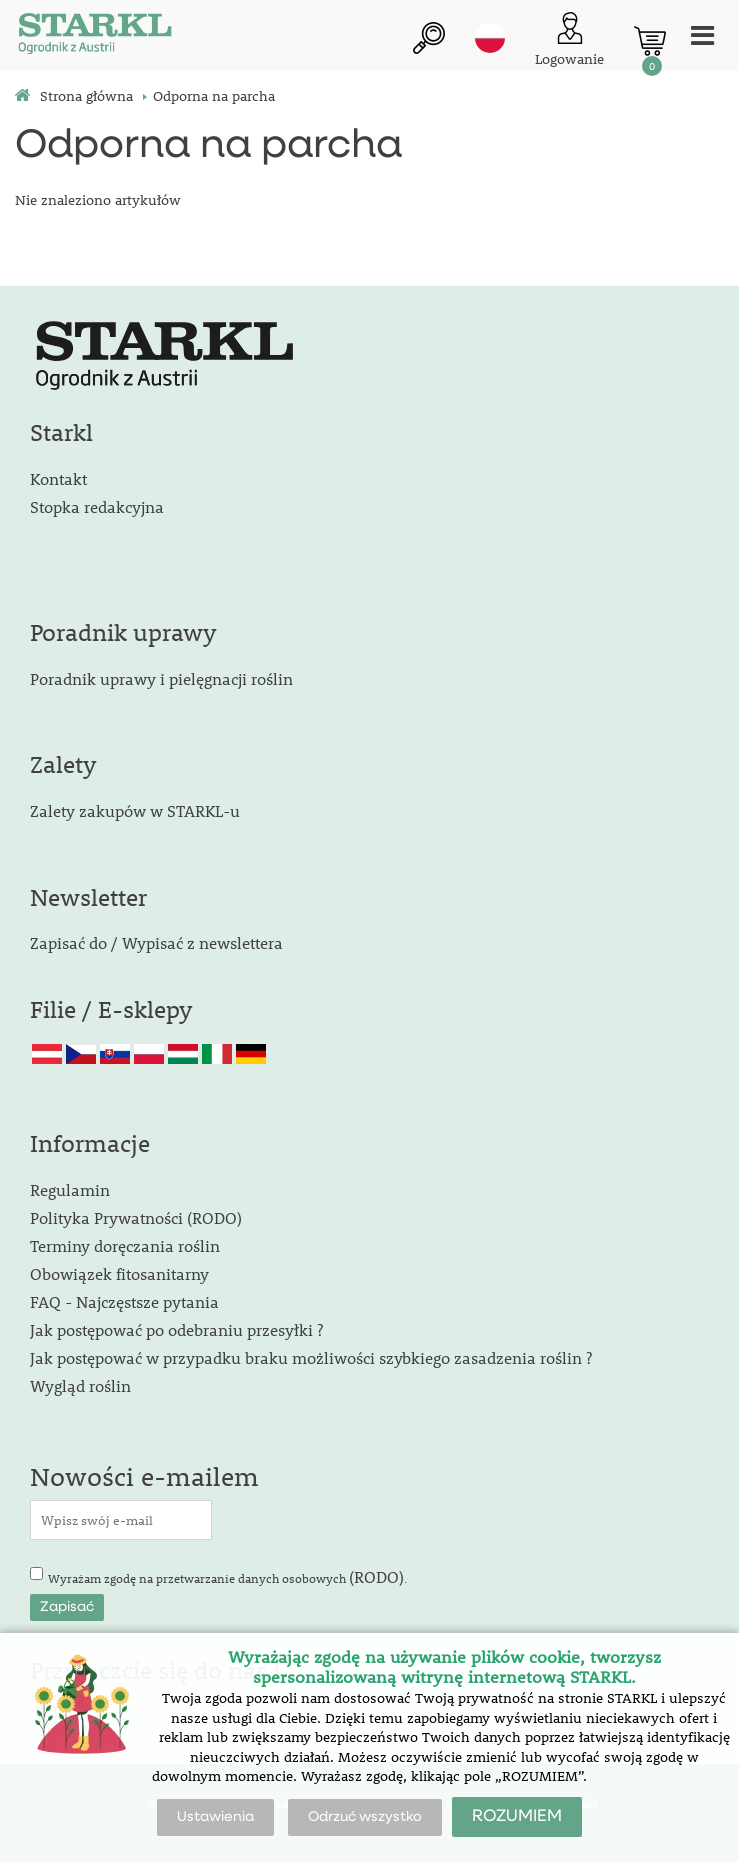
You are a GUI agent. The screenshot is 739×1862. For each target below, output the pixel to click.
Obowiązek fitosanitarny (119, 1273)
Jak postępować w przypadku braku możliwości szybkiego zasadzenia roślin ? (311, 1357)
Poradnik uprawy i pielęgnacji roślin (161, 678)
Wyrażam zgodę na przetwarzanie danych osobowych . (227, 1576)
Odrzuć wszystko (365, 1817)
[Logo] (95, 35)
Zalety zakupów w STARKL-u (135, 810)
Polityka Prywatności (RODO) (136, 1217)
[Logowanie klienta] (569, 40)
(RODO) (376, 1576)
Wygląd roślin (80, 1385)
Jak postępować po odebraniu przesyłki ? (176, 1329)
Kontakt (58, 478)
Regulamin (70, 1189)
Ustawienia (215, 1817)
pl (490, 38)
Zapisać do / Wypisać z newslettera (156, 942)
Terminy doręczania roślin (125, 1245)
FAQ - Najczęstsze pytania (124, 1301)
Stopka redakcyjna (97, 506)
